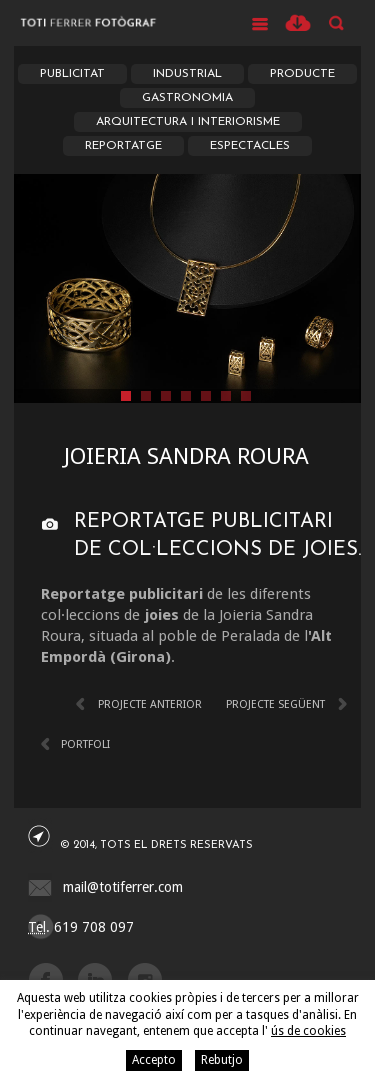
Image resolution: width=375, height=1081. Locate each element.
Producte (302, 74)
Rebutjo (222, 1060)
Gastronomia (187, 98)
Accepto (154, 1060)
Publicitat (72, 74)
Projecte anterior (150, 704)
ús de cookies (308, 1031)
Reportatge (123, 146)
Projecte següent (275, 704)
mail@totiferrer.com (123, 887)
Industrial (187, 74)
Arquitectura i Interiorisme (188, 122)
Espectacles (250, 146)
